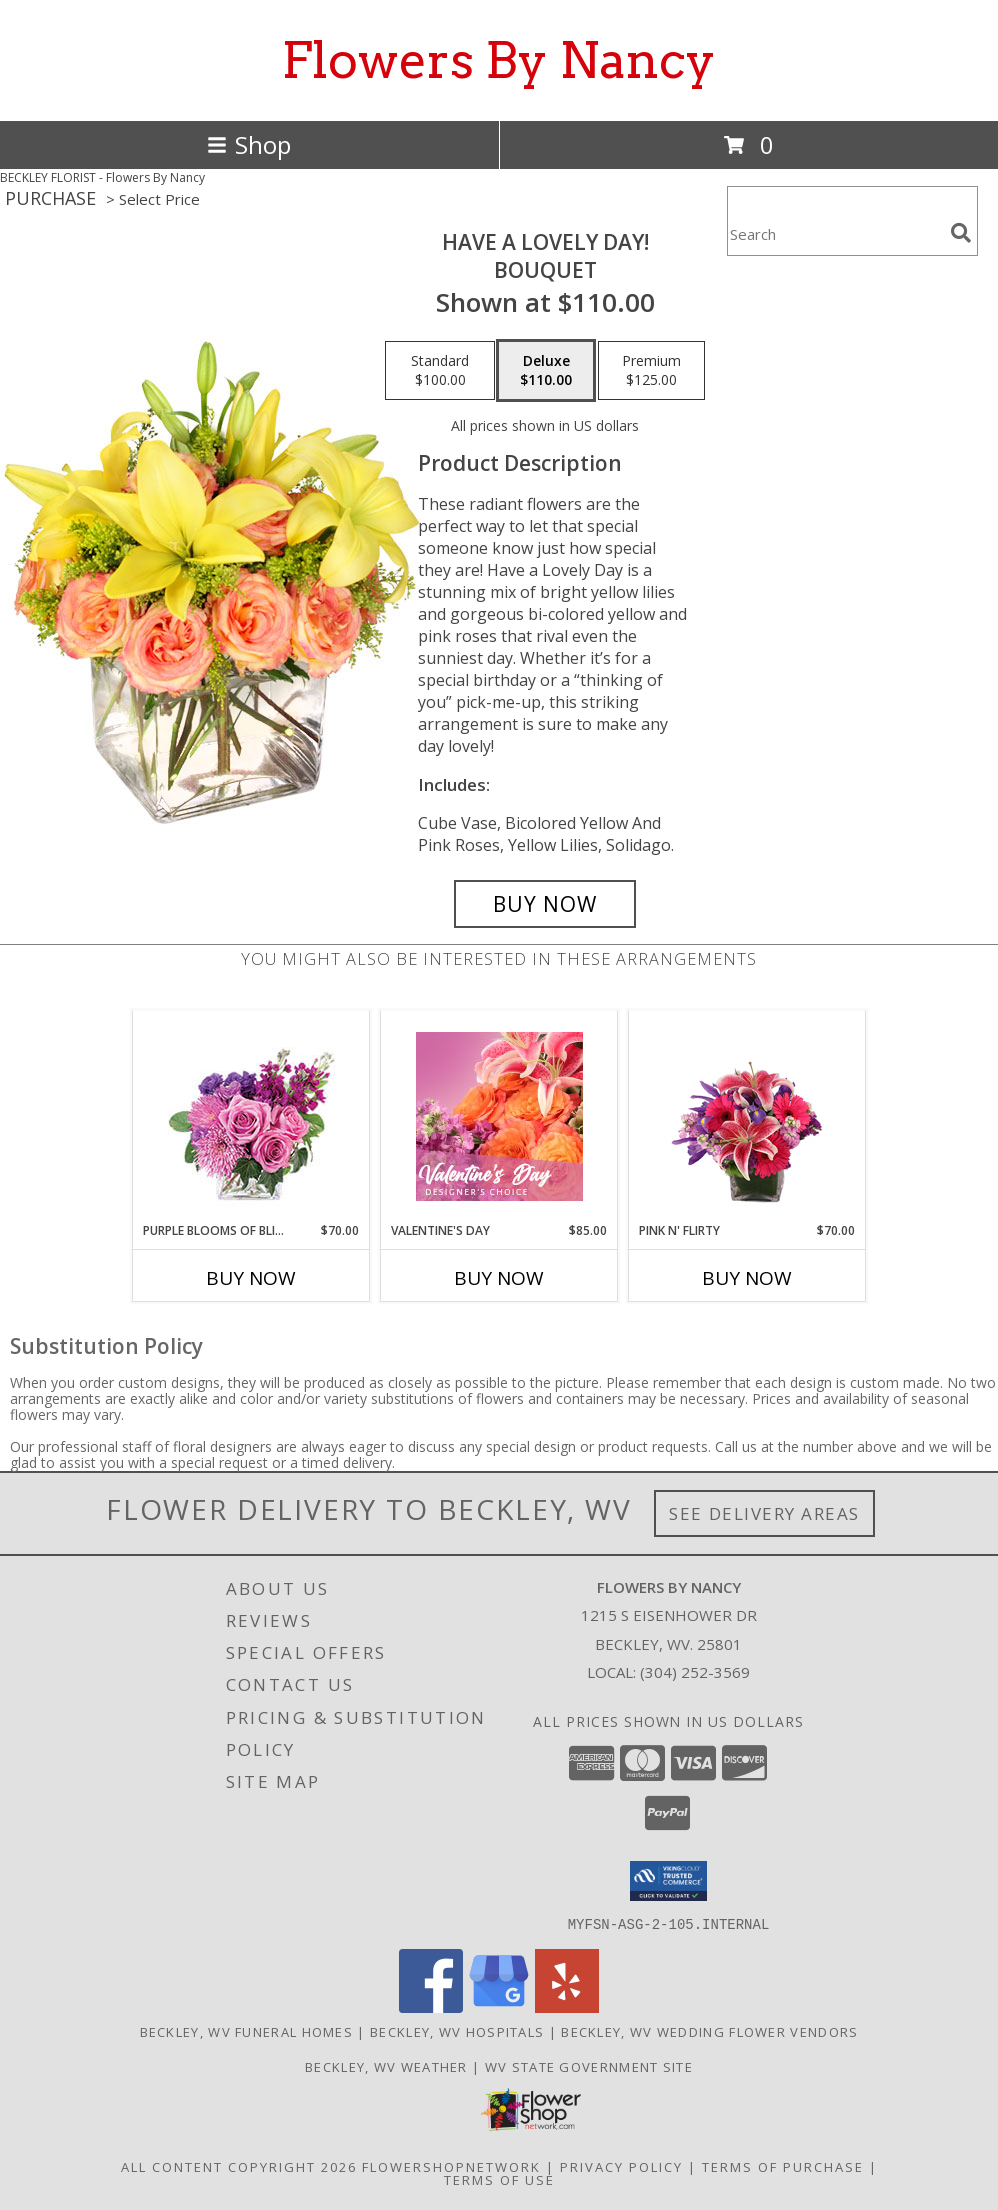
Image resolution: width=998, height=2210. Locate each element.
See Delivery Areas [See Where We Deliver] (764, 1513)
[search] (961, 233)
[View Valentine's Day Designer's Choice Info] (499, 1116)
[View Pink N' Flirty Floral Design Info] (747, 1116)
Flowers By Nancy (499, 60)
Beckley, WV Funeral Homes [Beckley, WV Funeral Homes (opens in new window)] (247, 2031)
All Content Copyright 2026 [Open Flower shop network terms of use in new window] (239, 2166)
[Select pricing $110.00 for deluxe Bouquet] (546, 371)
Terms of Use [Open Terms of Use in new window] (499, 2179)
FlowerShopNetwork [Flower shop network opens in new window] (451, 2166)
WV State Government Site (589, 2066)
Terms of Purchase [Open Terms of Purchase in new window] (783, 2166)
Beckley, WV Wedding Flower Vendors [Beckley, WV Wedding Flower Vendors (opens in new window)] (709, 2031)
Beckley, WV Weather (386, 2066)
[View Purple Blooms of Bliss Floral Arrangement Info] (251, 1116)
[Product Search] (835, 233)
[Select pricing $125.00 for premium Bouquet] (651, 371)
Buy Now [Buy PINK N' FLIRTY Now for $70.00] (747, 1278)
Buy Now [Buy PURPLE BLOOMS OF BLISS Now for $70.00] (251, 1278)
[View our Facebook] (431, 2006)
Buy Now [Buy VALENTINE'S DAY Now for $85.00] (499, 1278)
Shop (249, 144)
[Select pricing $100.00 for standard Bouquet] (440, 371)
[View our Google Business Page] (499, 2006)
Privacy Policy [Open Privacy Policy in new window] (621, 2166)
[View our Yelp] (567, 2006)
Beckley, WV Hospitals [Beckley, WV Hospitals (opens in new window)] (457, 2031)
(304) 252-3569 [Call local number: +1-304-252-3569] (695, 1672)
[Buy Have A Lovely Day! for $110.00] (545, 904)
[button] (668, 1881)
